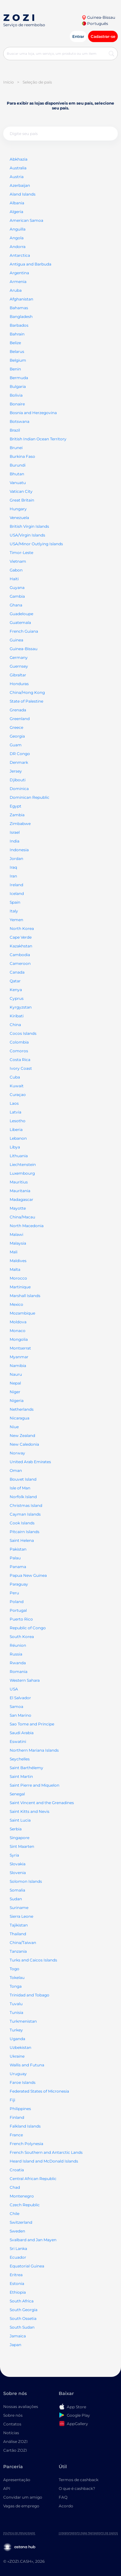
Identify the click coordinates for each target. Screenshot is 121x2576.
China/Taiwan (23, 1942)
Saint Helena (22, 1540)
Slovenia (18, 1872)
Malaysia (18, 1243)
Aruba (16, 290)
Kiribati (17, 1015)
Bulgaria (18, 386)
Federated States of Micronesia (39, 2091)
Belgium (18, 360)
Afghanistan (21, 299)
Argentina (19, 272)
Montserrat (20, 1348)
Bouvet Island (23, 1479)
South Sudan (22, 2327)
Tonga (16, 1986)
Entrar (78, 36)
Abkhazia (18, 159)
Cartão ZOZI (15, 2450)
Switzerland (21, 2222)
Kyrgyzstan (21, 1007)
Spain (15, 902)
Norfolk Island (23, 1496)
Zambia (17, 814)
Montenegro (22, 2196)
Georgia (17, 736)
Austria (17, 176)
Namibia (18, 1365)
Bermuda (19, 377)
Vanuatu (18, 482)
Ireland (16, 884)
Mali (13, 1251)
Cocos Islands (23, 1033)
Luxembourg (22, 1173)
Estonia (17, 2283)
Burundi (17, 465)
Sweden (17, 2231)
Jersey (16, 771)
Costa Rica (20, 1059)
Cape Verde (21, 937)
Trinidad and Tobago (29, 1995)
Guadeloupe (21, 613)
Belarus (17, 351)
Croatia (17, 2169)
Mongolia (19, 1339)
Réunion (18, 1645)
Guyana (17, 587)
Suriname (19, 1907)
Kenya (16, 989)
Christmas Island (26, 1505)
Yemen (16, 919)
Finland (17, 2117)
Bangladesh (21, 316)
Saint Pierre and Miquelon (34, 1785)
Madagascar (21, 1199)
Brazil (15, 430)
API (6, 2488)
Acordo (66, 2505)
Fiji (12, 2099)
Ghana (16, 605)
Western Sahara (25, 1680)
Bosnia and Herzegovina (33, 412)
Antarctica (20, 255)
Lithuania (19, 1155)
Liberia (16, 1129)
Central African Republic (33, 2178)
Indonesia (19, 849)
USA (14, 1689)
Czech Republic (25, 2204)
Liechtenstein (23, 1164)
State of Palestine (26, 701)
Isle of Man (20, 1488)
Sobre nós (13, 2415)
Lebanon (18, 1138)
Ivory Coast (21, 1068)
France (16, 2134)
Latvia (15, 1112)
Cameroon (20, 963)
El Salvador (20, 1697)
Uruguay (18, 2073)
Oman (16, 1470)
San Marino (20, 1715)
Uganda (17, 2038)
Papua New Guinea (28, 1575)
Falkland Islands (25, 2126)
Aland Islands (22, 194)
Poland (17, 1601)
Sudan (16, 1898)
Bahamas (19, 307)
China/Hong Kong (27, 692)
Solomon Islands (26, 1881)
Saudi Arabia (22, 1732)
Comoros (19, 1050)
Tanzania (18, 1951)
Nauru (16, 1374)
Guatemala (20, 622)
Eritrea (16, 2274)
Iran (13, 876)
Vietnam (18, 561)
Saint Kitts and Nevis (29, 1811)
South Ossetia (23, 2318)
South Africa (22, 2301)
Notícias (11, 2432)
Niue (14, 1426)
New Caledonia (24, 1444)
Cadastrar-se (103, 36)
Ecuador (18, 2257)
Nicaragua (19, 1418)
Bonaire (17, 403)
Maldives (18, 1260)
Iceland (17, 893)
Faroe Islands (22, 2082)
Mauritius (19, 1182)
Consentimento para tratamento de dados (88, 2533)
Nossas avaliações (20, 2406)
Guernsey (19, 666)
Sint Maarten (22, 1846)
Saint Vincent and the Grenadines (42, 1802)
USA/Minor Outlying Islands (36, 543)
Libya (15, 1147)
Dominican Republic (29, 797)
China (15, 1024)
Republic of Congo (28, 1627)
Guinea (16, 640)
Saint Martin (21, 1776)
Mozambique (22, 1313)
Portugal (18, 1610)
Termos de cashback (78, 2479)
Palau (15, 1557)
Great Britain (22, 500)
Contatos (12, 2424)
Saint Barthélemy (26, 1767)
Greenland (20, 718)
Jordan (16, 858)
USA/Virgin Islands (27, 535)
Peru (14, 1592)
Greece (16, 727)
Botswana (19, 421)
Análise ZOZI (15, 2441)
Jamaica (18, 2335)
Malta (15, 1269)
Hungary (18, 508)
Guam (16, 744)
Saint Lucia (20, 1820)
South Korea (22, 1636)
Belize (15, 342)
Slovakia (17, 1863)
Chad (15, 2187)
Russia (16, 1654)
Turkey (16, 2030)
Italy (14, 911)
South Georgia (23, 2309)
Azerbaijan (20, 185)
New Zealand (22, 1435)
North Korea (22, 928)
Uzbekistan (20, 2047)
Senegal (17, 1793)
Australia (18, 167)
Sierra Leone (21, 1916)
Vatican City (21, 491)
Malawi (16, 1234)
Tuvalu (16, 2003)
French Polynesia (26, 2143)
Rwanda (18, 1662)
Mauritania (20, 1190)
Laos (14, 1103)
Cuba (15, 1077)
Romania (18, 1671)
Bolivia (16, 395)
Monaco (17, 1330)
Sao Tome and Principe (32, 1724)
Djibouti (17, 779)
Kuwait (17, 1085)
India (14, 841)
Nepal (15, 1383)
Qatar (15, 980)
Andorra (17, 246)
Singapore (19, 1837)
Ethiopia (18, 2292)
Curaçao (18, 1094)
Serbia (16, 1828)
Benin (15, 369)
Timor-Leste (21, 552)
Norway (17, 1453)
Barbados (19, 325)
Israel (15, 832)
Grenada (18, 709)
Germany (19, 657)
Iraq (13, 867)
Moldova (18, 1321)
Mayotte (18, 1208)
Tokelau (17, 1977)
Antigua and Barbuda (30, 264)
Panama (18, 1566)
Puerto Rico (21, 1619)
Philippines (20, 2108)
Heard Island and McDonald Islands (44, 2161)
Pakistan (18, 1549)
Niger (15, 1391)
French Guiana (24, 631)
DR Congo (20, 753)
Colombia (19, 1042)
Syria (14, 1855)
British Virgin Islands (29, 526)
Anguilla (17, 229)
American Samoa (26, 220)
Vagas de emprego (21, 2505)
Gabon (16, 570)
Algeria (16, 211)
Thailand (18, 1933)
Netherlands (22, 1409)
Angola (17, 237)
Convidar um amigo (22, 2497)
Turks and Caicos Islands (33, 1960)
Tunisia (16, 2012)
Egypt (15, 806)
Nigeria (17, 1400)
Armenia (18, 281)
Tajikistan (19, 1925)
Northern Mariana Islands (34, 1750)
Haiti (14, 578)
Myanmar (19, 1356)
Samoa (16, 1706)
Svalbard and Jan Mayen (33, 2239)
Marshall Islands (25, 1295)
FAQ (63, 2497)
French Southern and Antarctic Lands (46, 2152)
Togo (14, 1968)
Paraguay (19, 1584)
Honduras (19, 683)
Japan (15, 2344)
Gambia (17, 596)
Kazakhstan (21, 945)
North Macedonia (27, 1225)
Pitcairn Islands (24, 1531)
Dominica (19, 788)
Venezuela (19, 517)
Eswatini (18, 1741)
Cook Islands (22, 1522)
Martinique (20, 1286)
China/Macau (22, 1217)
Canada (17, 972)
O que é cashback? (77, 2488)
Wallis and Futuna (27, 2064)
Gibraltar (18, 674)
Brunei (16, 447)
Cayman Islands (25, 1514)
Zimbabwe (20, 823)
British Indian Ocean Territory (38, 438)
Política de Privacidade (19, 2533)
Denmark (19, 762)
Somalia (17, 1890)
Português (95, 23)
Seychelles (20, 1759)
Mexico (16, 1304)
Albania (17, 202)
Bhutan (17, 473)
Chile (14, 2213)
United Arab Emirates (30, 1461)
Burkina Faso (22, 456)
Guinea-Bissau (98, 17)
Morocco (18, 1278)
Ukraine (17, 2056)
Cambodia (20, 954)
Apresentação (16, 2479)
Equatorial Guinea (27, 2266)
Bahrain (17, 334)
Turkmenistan (23, 2021)
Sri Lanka (18, 2248)
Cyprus (17, 998)
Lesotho (17, 1120)
